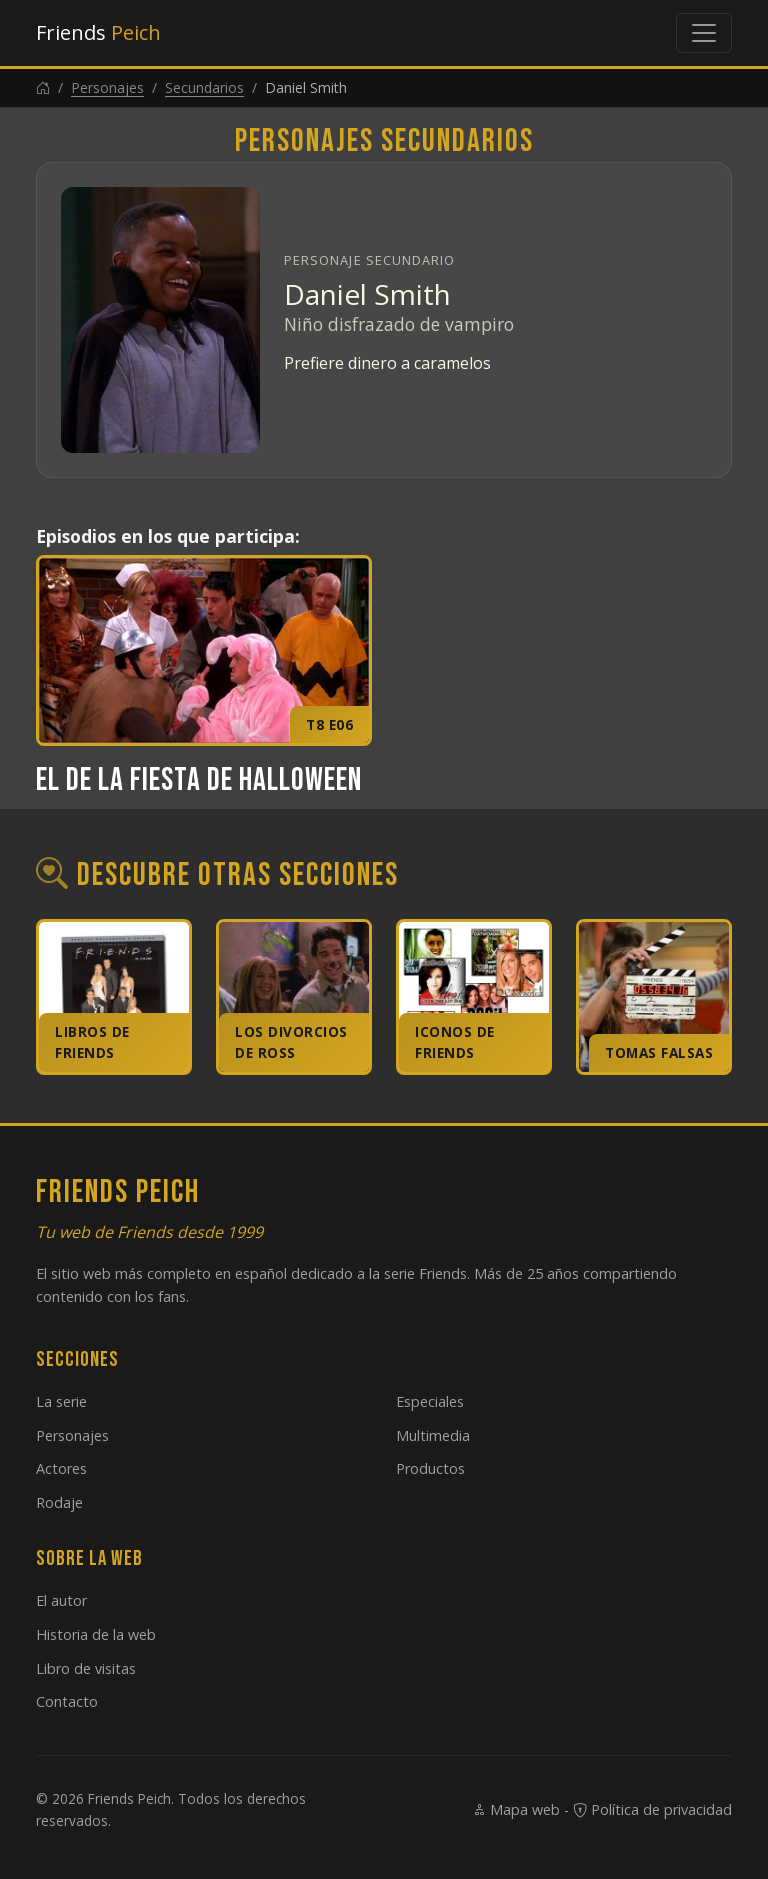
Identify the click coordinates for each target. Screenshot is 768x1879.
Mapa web (516, 1809)
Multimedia (433, 1435)
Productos (430, 1468)
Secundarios (204, 87)
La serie (61, 1401)
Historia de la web (96, 1634)
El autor (61, 1600)
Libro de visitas (86, 1668)
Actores (61, 1468)
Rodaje (59, 1502)
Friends (98, 32)
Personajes (107, 87)
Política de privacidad (652, 1809)
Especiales (430, 1401)
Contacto (67, 1701)
